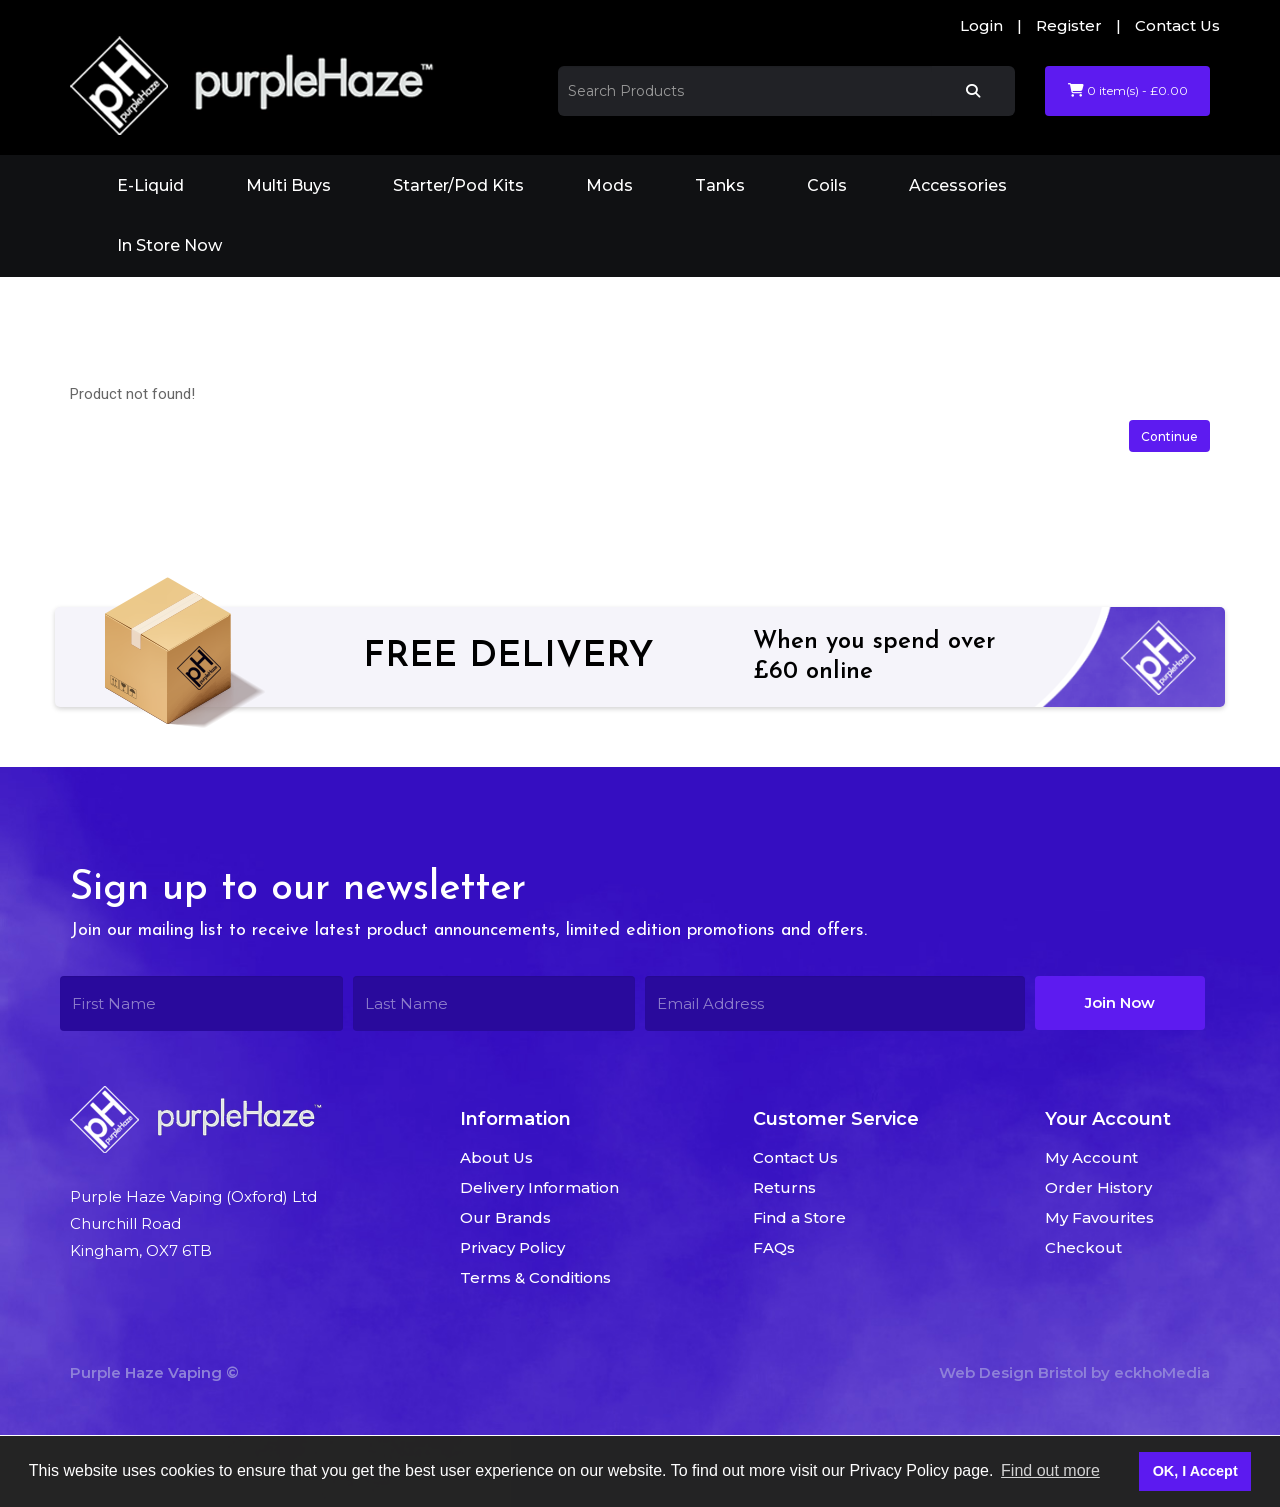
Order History (1098, 1187)
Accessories (958, 185)
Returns (784, 1187)
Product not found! (328, 304)
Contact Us (1177, 25)
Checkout (1083, 1247)
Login (981, 25)
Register (1069, 25)
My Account (1091, 1157)
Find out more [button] (1050, 1470)
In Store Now (169, 245)
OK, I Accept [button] (1195, 1471)
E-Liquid (150, 185)
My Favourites (1099, 1217)
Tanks (720, 185)
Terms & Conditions (535, 1277)
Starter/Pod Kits (458, 185)
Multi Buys (288, 185)
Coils (827, 185)
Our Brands (505, 1217)
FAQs (774, 1247)
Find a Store (799, 1217)
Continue (1169, 436)
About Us (496, 1157)
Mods (609, 185)
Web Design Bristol (1013, 1372)
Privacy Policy (512, 1247)
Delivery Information (539, 1187)
